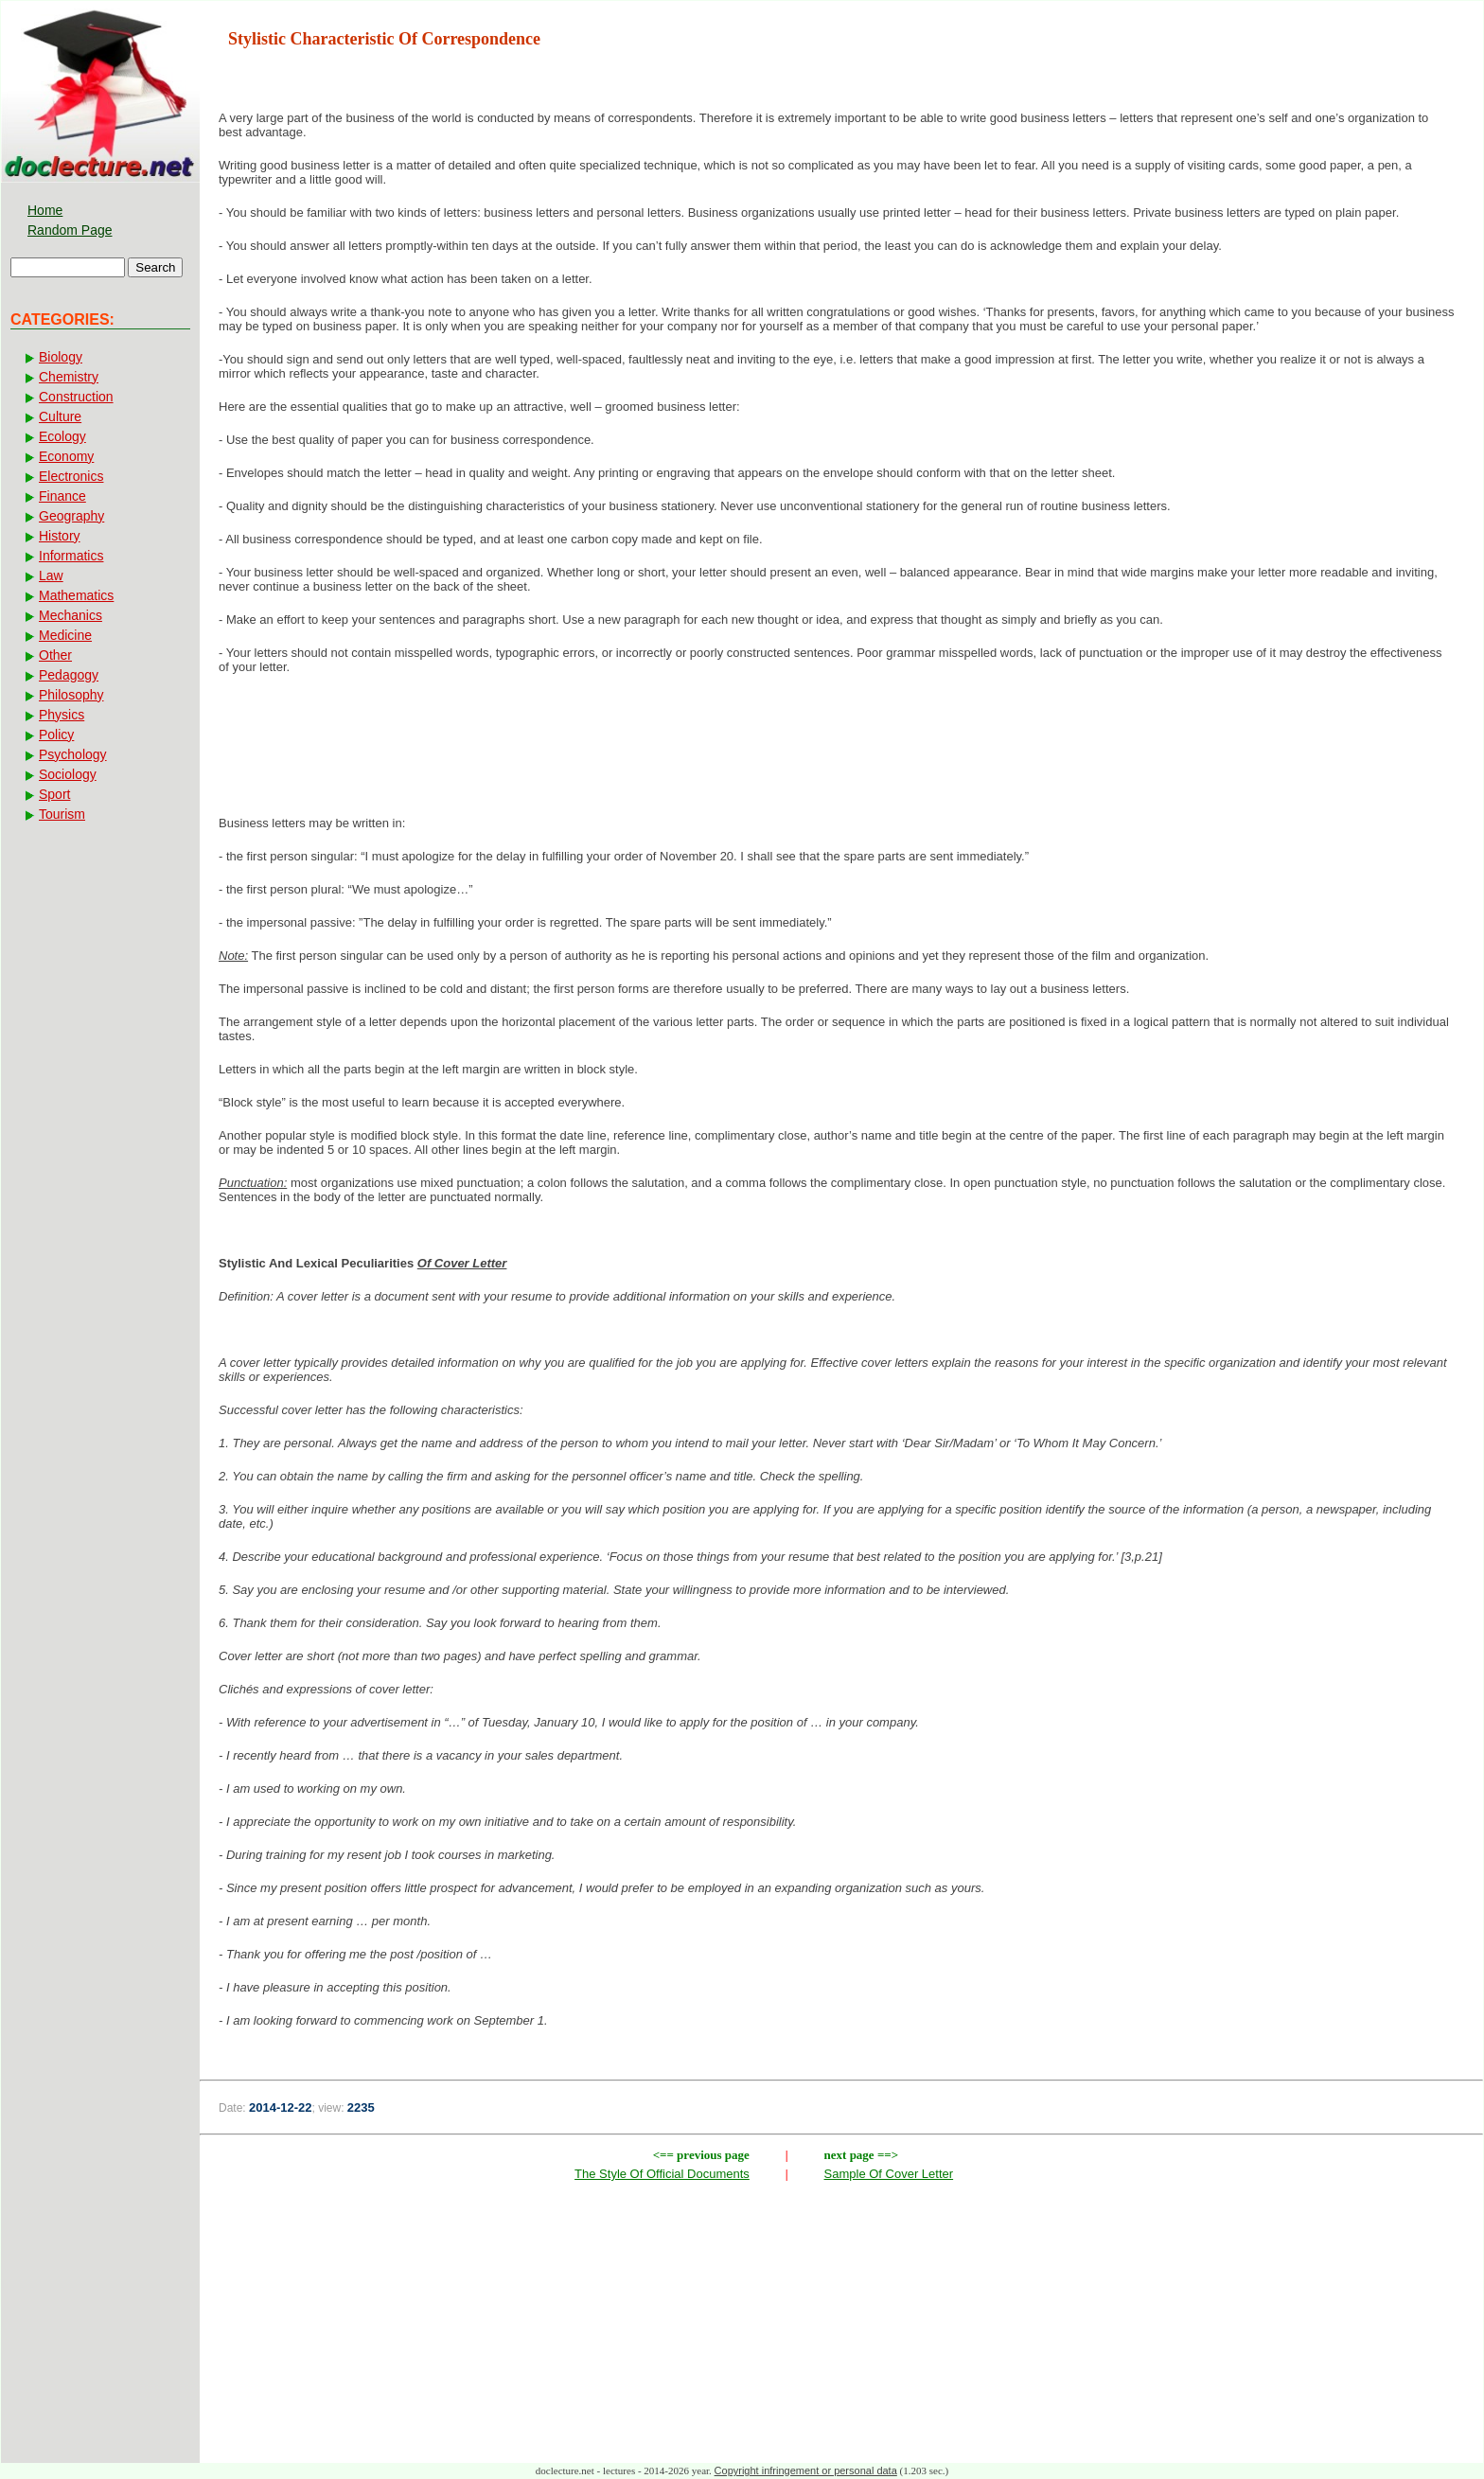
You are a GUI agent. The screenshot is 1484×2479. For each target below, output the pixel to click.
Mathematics (76, 595)
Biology (60, 356)
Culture (60, 416)
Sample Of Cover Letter (889, 2174)
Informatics (71, 555)
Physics (61, 714)
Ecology (62, 436)
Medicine (65, 635)
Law (51, 575)
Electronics (71, 476)
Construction (76, 396)
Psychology (73, 754)
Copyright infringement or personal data (806, 2470)
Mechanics (70, 615)
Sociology (68, 774)
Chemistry (68, 376)
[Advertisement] (841, 750)
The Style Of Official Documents (662, 2174)
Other (55, 655)
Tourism (62, 814)
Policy (56, 734)
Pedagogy (68, 674)
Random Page (70, 230)
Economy (66, 456)
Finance (62, 496)
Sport (54, 794)
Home (44, 210)
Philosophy (71, 694)
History (59, 535)
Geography (71, 515)
